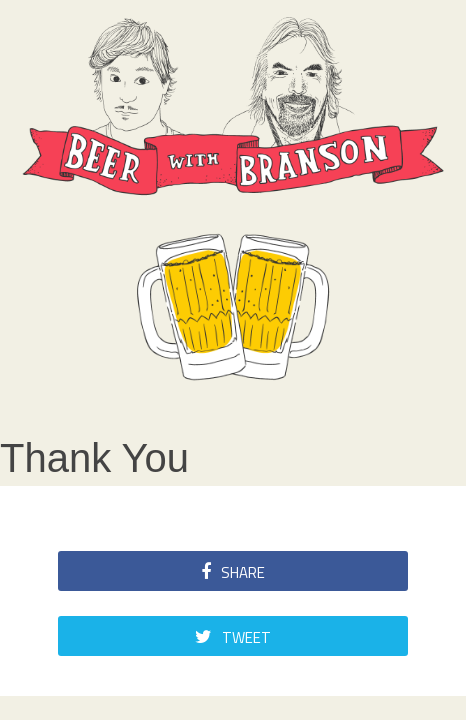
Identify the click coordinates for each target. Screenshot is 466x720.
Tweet (233, 637)
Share (233, 572)
